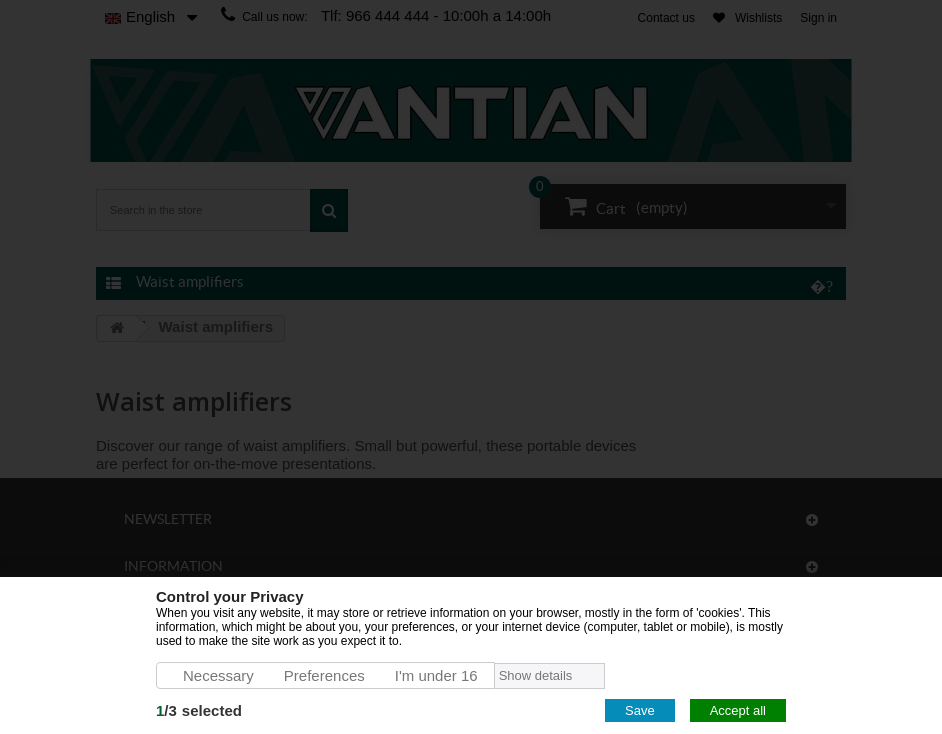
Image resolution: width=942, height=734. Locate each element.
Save (640, 710)
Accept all (738, 710)
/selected (199, 710)
